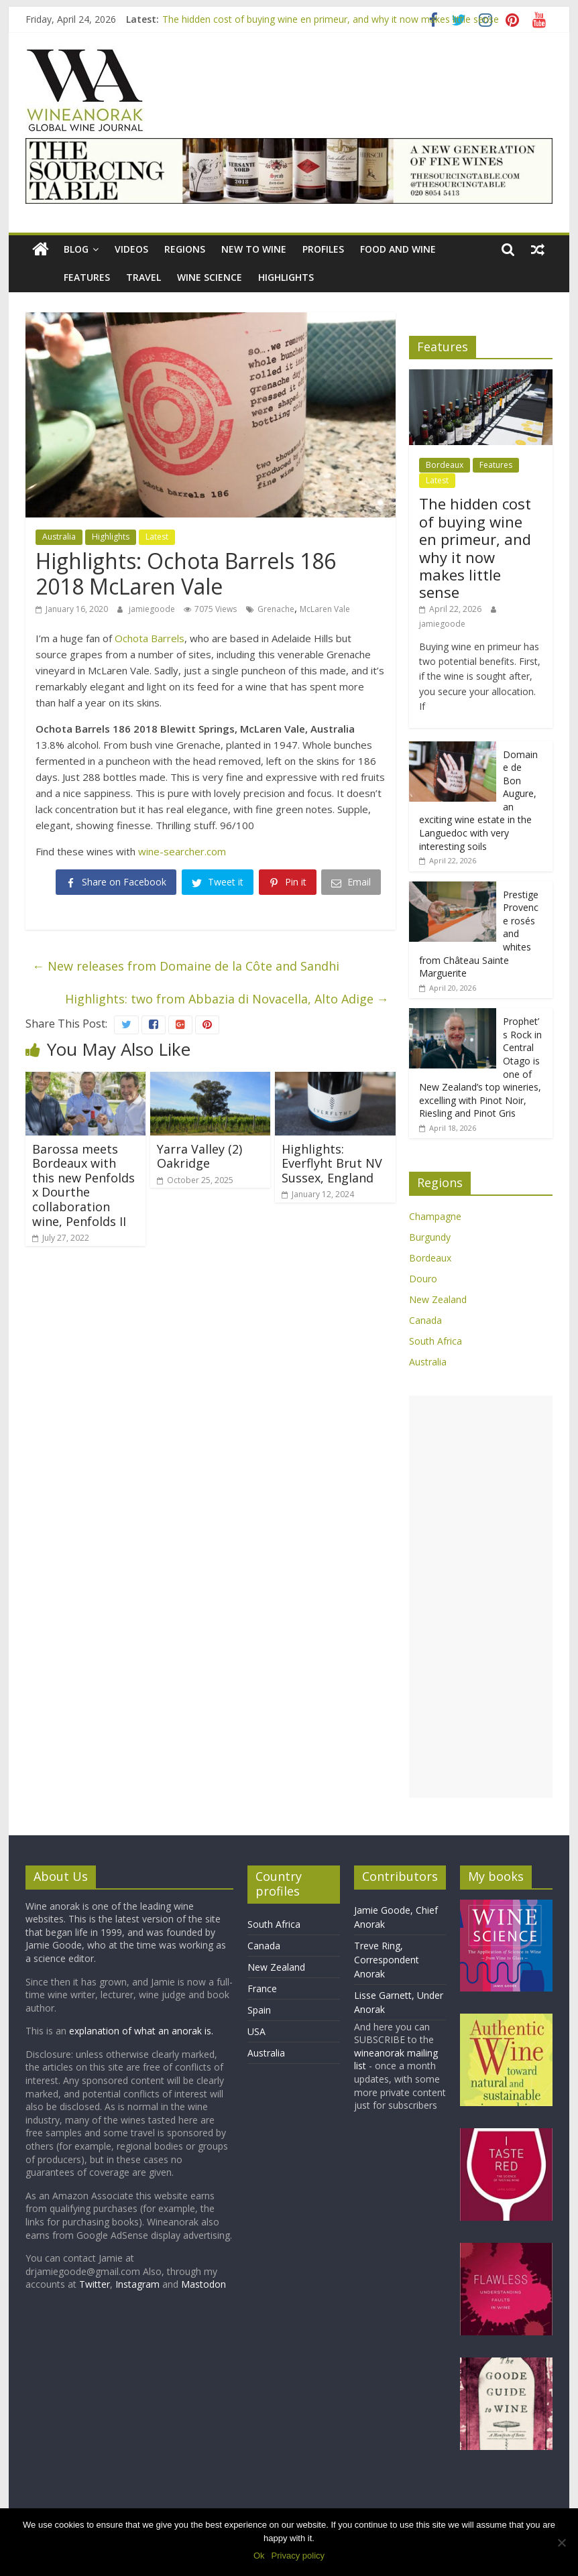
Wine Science (209, 277)
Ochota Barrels (149, 638)
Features (87, 277)
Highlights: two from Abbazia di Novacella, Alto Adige (227, 999)
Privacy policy (298, 2556)
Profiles (323, 249)
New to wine (253, 249)
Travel (143, 277)
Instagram (138, 2284)
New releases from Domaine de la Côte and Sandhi (185, 966)
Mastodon (203, 2284)
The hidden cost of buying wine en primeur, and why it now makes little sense (330, 19)
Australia (59, 536)
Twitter (94, 2284)
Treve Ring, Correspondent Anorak (386, 1959)
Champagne (435, 1216)
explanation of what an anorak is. (141, 2030)
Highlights (286, 277)
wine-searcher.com (182, 851)
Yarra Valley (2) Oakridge (199, 1156)
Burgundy (430, 1237)
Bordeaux (444, 465)
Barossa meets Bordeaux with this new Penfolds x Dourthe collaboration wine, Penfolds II (83, 1185)
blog (76, 249)
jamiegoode (153, 609)
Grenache (275, 609)
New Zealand (438, 1299)
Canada (425, 1320)
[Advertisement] (481, 1597)
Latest (157, 536)
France (262, 1988)
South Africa (435, 1341)
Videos (131, 249)
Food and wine (398, 249)
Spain (259, 2010)
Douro (423, 1278)
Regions (184, 249)
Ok (259, 2556)
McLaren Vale (325, 609)
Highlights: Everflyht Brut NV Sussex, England (332, 1163)
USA (256, 2031)
